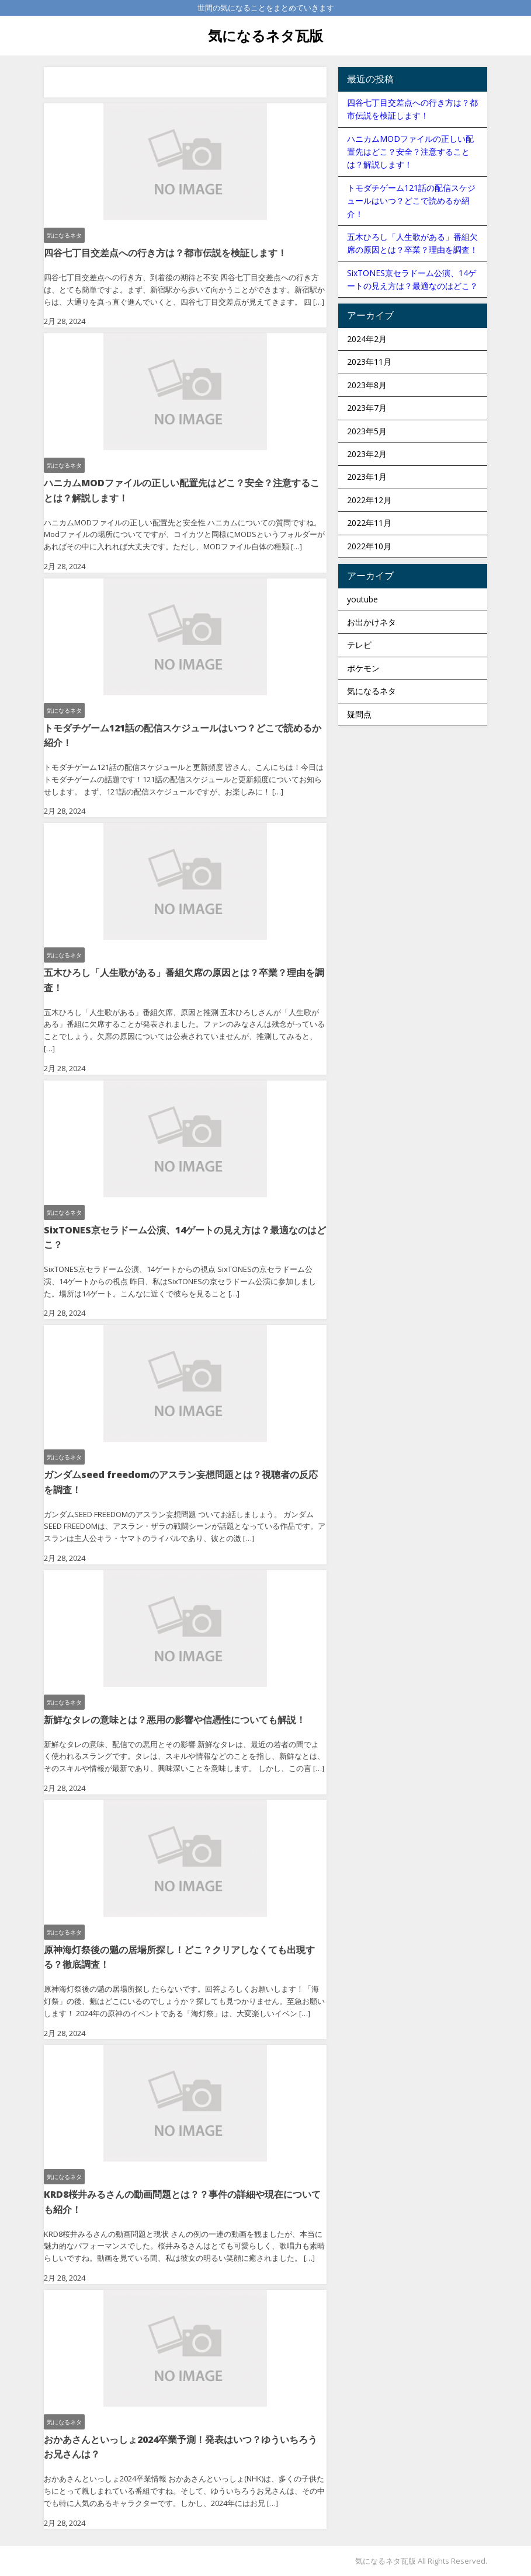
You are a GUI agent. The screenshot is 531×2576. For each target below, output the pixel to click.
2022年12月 (369, 500)
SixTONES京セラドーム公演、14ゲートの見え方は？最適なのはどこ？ (185, 1237)
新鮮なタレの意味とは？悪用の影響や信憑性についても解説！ (175, 1719)
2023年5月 (367, 431)
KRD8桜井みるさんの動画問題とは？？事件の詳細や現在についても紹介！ (182, 2202)
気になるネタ (64, 235)
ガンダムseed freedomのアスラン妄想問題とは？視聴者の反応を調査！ (181, 1482)
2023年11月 (369, 361)
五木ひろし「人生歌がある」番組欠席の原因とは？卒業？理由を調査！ (184, 980)
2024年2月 (367, 338)
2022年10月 (369, 546)
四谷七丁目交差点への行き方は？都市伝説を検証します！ (165, 252)
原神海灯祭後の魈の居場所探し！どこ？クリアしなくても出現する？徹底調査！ (179, 1957)
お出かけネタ (371, 622)
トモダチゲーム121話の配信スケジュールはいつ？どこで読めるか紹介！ (182, 735)
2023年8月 (367, 385)
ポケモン (363, 668)
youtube (362, 599)
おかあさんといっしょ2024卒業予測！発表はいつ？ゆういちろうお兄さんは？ (180, 2447)
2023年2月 (367, 453)
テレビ (359, 644)
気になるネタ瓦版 (265, 35)
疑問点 (359, 714)
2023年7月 (367, 407)
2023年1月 (367, 476)
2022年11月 (369, 522)
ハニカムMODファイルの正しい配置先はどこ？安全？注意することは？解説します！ (182, 490)
